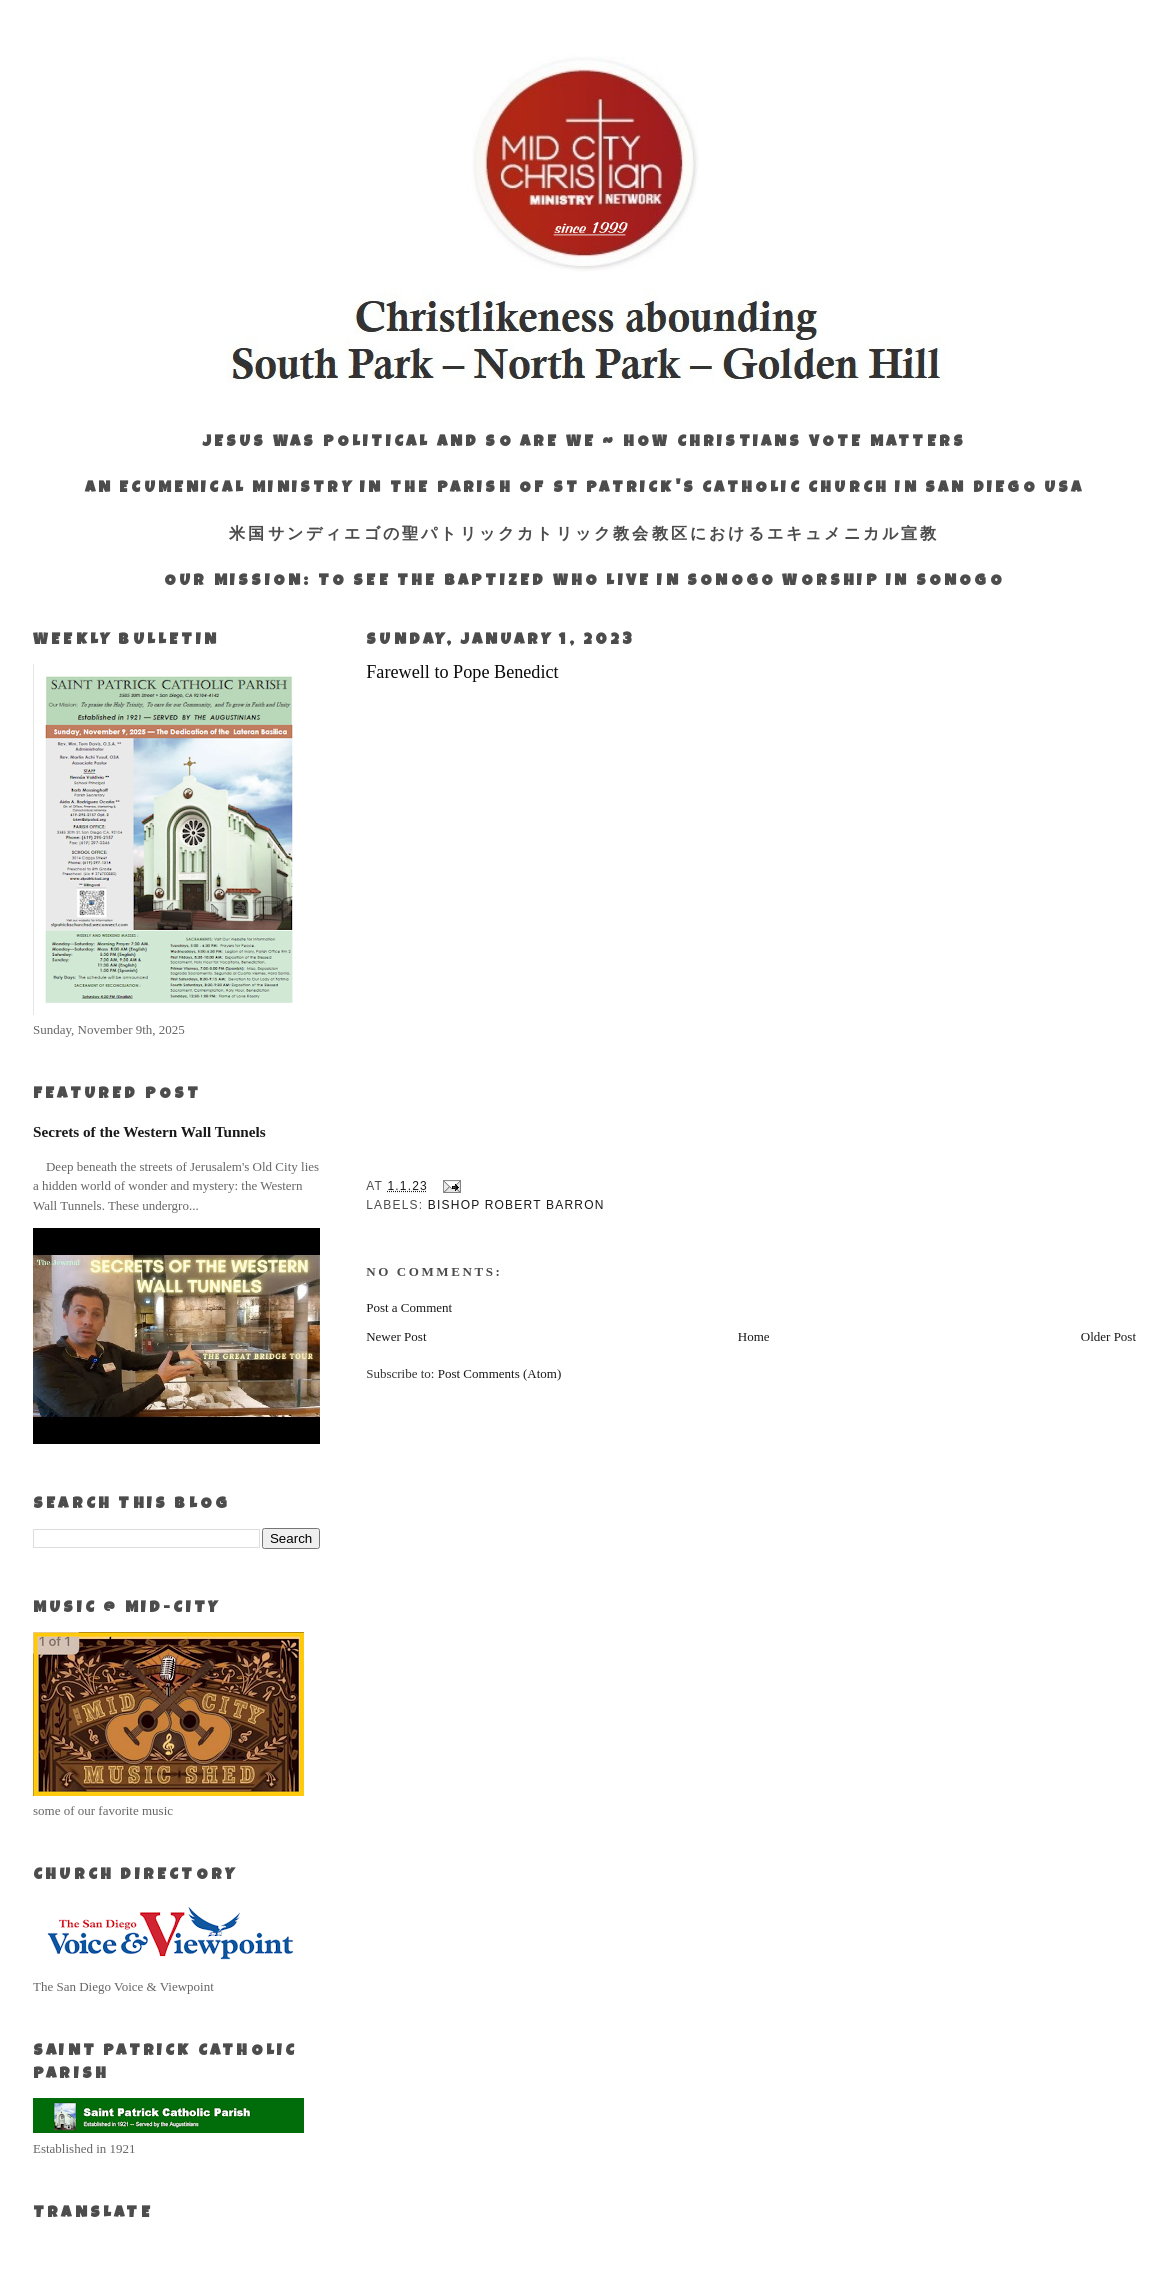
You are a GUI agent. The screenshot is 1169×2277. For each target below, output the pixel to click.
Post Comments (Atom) (500, 1373)
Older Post (1108, 1336)
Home (754, 1336)
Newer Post (396, 1336)
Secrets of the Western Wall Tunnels (149, 1131)
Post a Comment (409, 1307)
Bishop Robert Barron (516, 1205)
